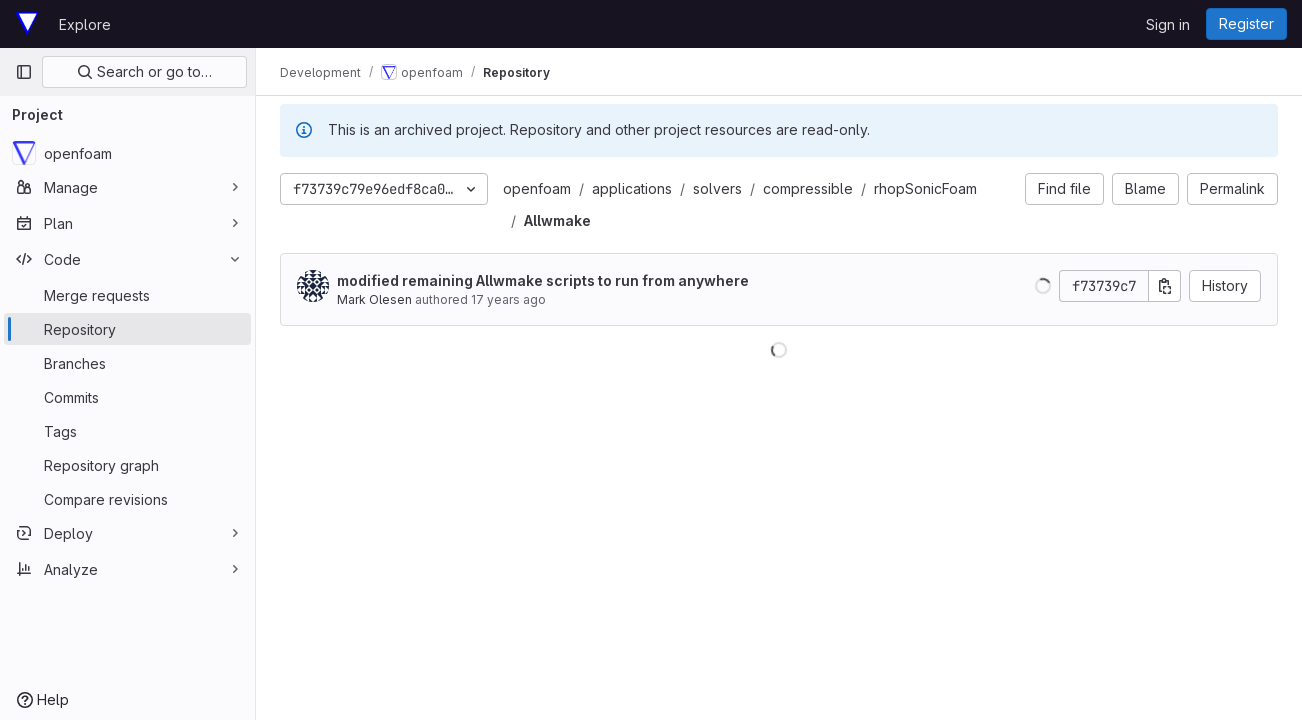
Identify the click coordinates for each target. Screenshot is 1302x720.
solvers (717, 188)
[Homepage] (27, 24)
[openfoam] (127, 153)
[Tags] (127, 431)
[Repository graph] (127, 465)
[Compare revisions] (127, 499)
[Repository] (127, 329)
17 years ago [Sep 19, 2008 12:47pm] (508, 299)
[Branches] (127, 363)
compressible (808, 188)
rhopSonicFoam (925, 188)
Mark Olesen (374, 299)
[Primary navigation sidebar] (24, 72)
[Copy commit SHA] (1165, 286)
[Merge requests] (127, 295)
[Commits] (127, 397)
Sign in (1168, 24)
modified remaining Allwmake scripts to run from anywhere (543, 280)
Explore (85, 24)
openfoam (537, 188)
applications (632, 188)
